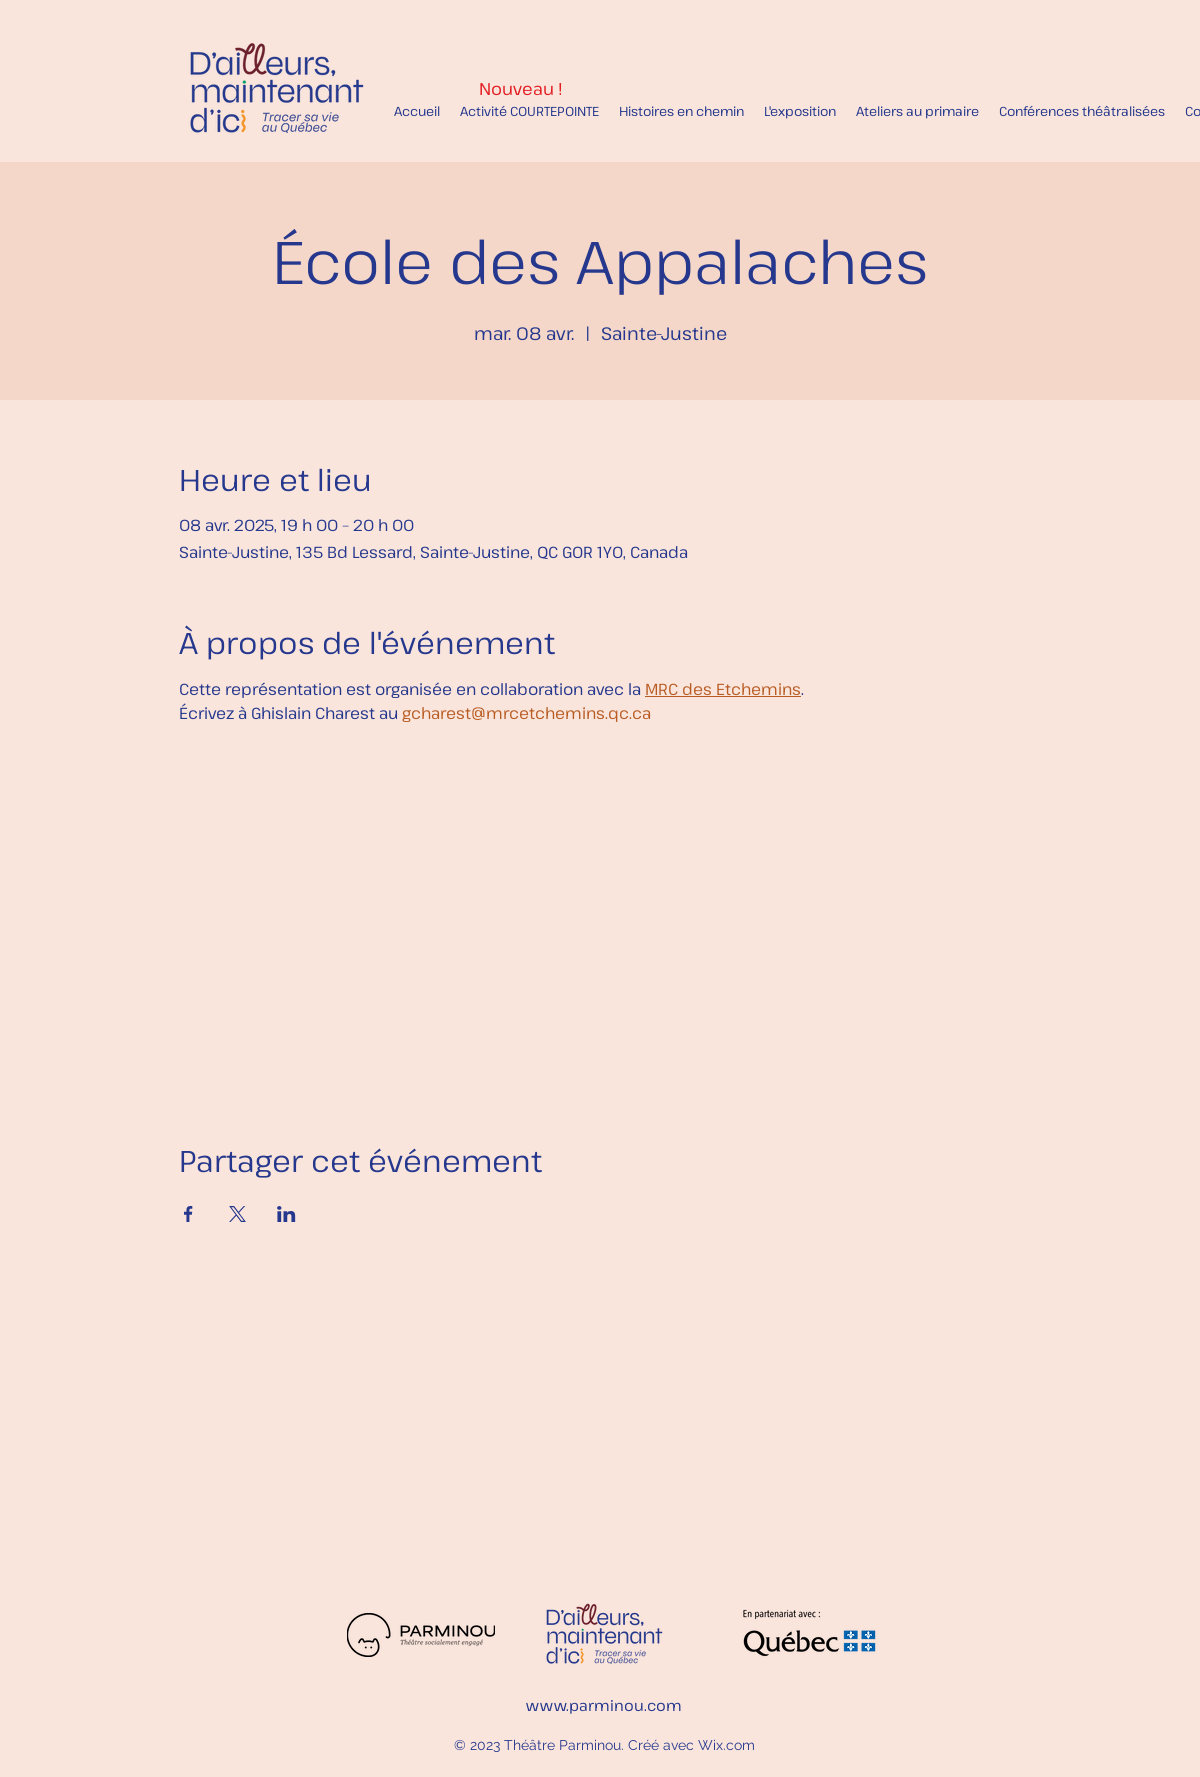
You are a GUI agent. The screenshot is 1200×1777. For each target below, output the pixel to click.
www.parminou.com (604, 1705)
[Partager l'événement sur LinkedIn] (286, 1214)
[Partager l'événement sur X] (237, 1214)
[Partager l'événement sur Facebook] (188, 1214)
